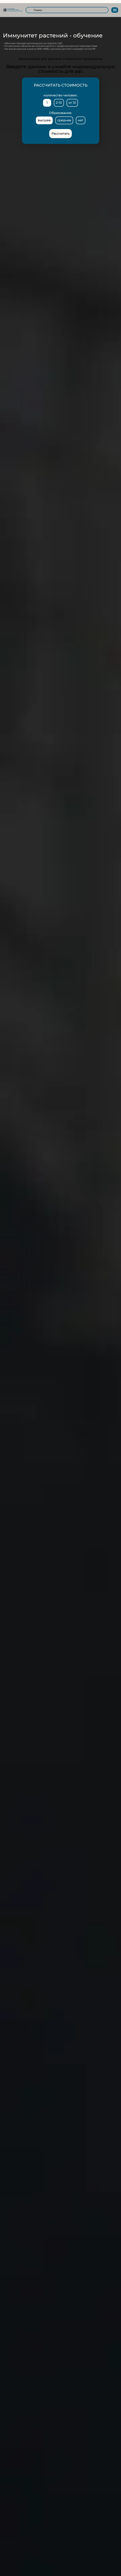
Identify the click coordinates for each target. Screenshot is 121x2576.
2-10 (59, 103)
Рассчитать (60, 133)
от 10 (72, 103)
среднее (64, 120)
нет (80, 120)
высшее (44, 120)
